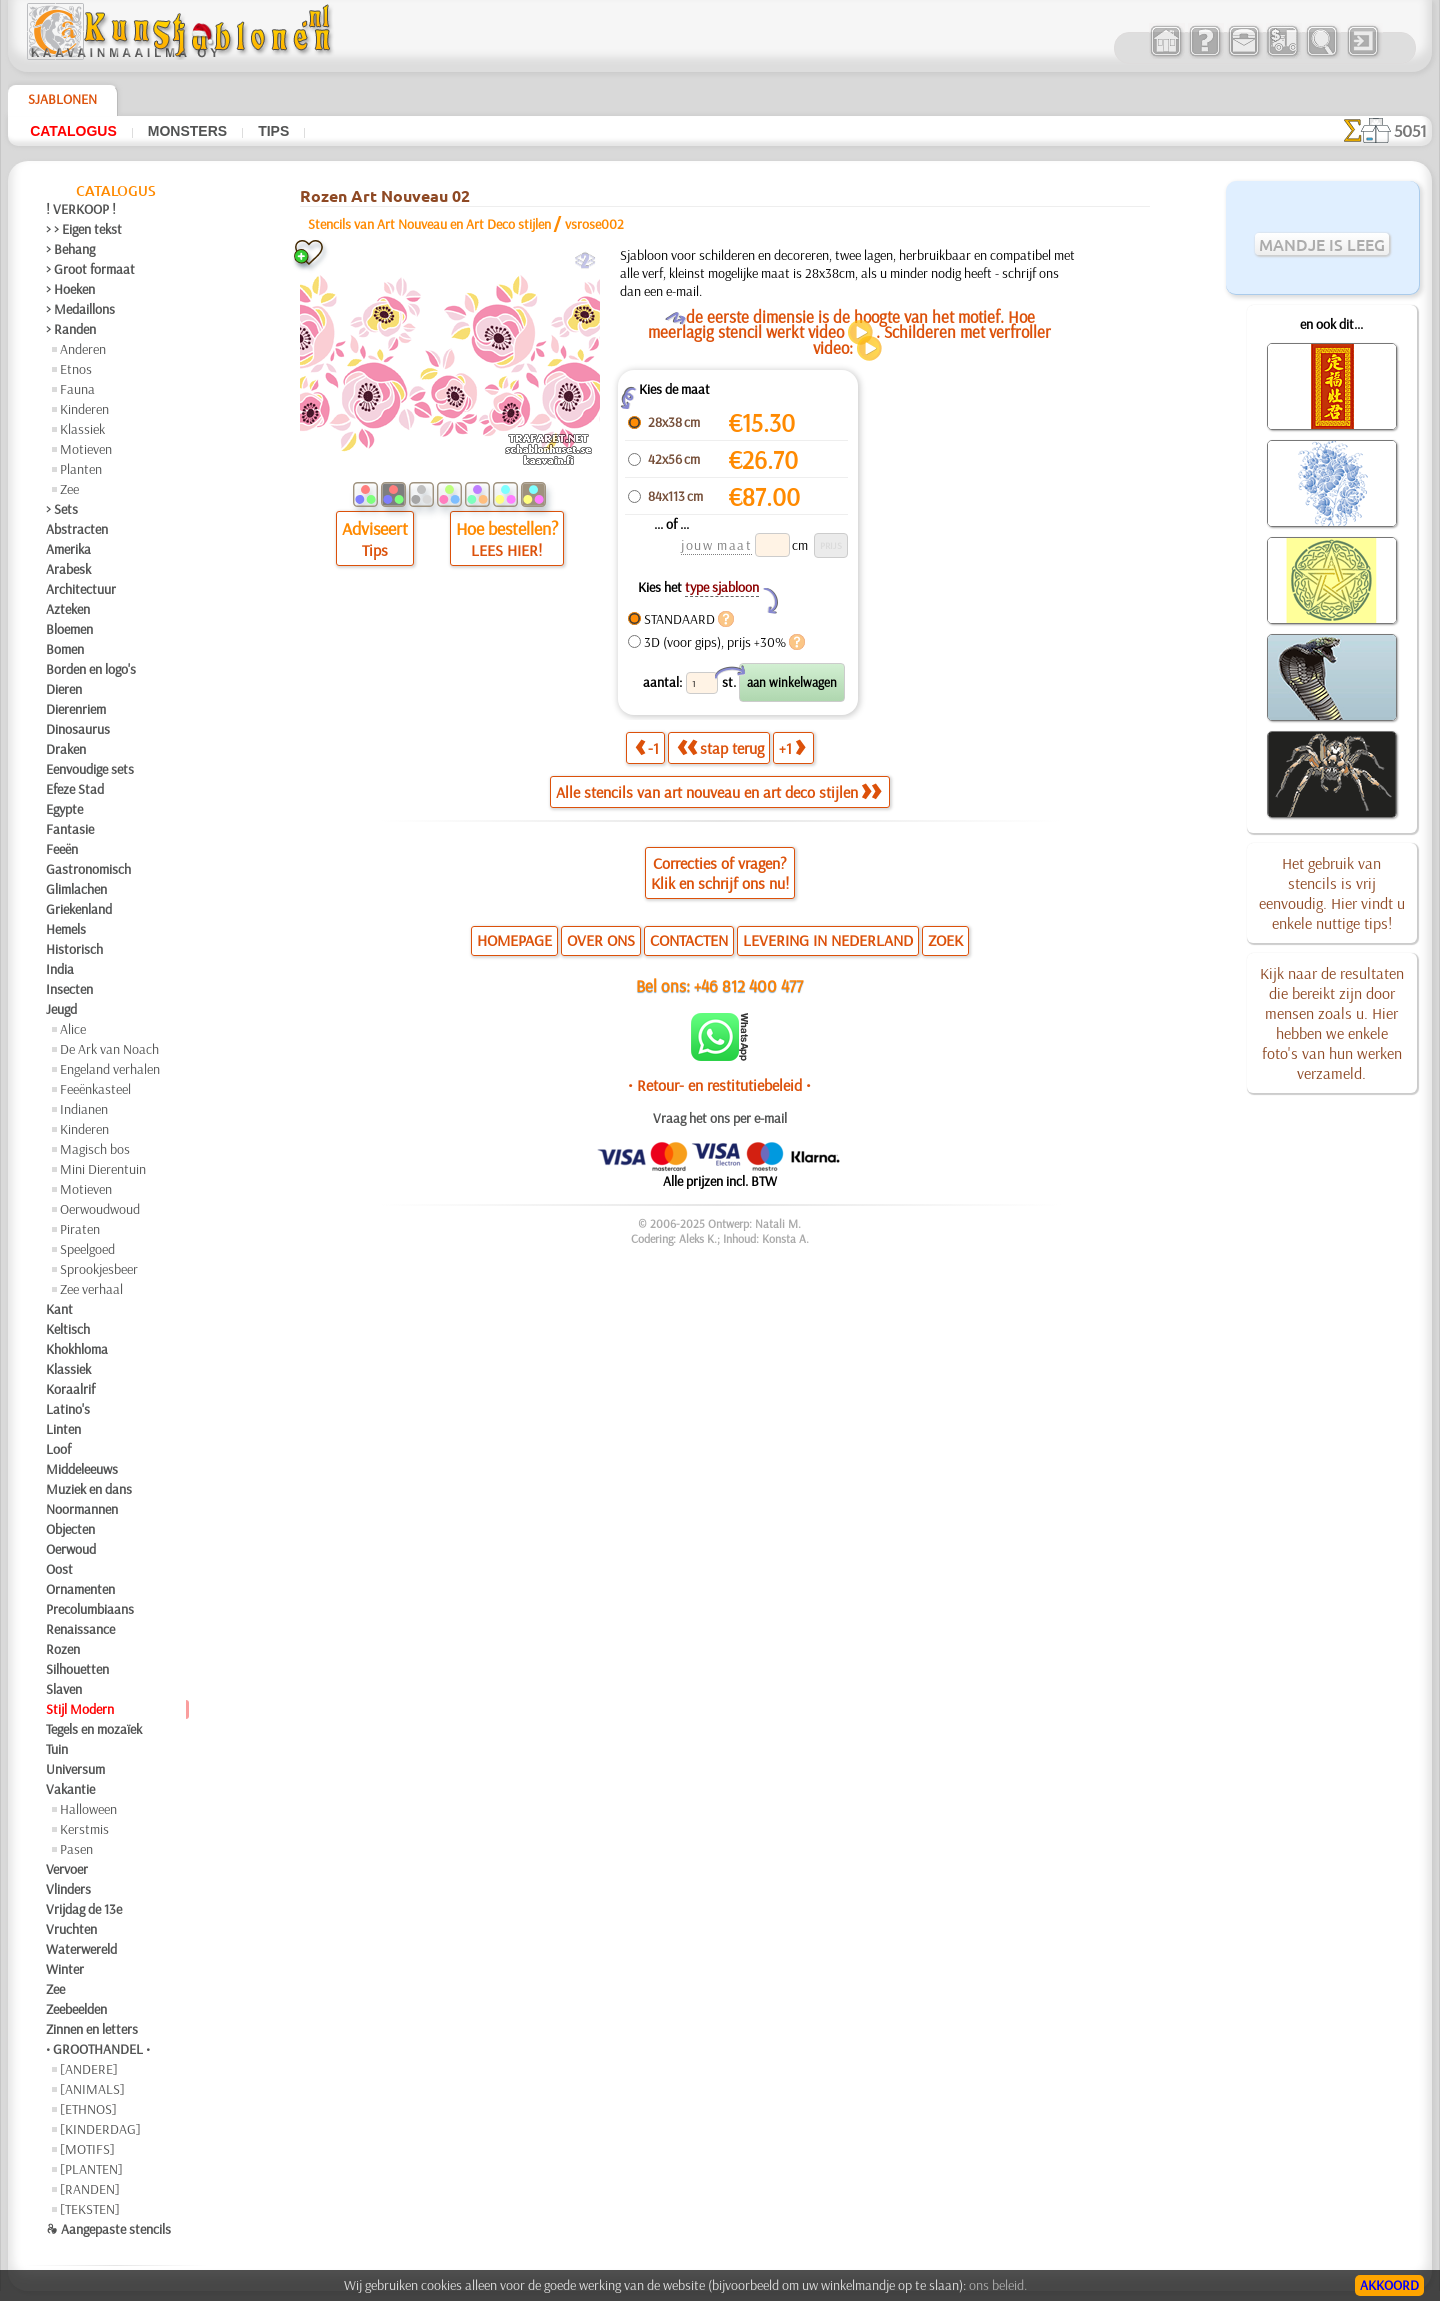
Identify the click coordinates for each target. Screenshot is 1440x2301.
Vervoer (67, 1869)
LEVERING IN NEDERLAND (828, 940)
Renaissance (80, 1629)
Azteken (68, 609)
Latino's (68, 1409)
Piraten (80, 1229)
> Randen (71, 329)
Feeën (62, 849)
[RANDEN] (90, 2189)
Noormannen (82, 1509)
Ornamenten (80, 1589)
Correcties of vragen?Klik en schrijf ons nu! (720, 873)
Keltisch (68, 1329)
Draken (66, 749)
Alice (73, 1029)
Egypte (64, 809)
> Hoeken (70, 289)
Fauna (77, 389)
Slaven (64, 1689)
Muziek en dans (89, 1489)
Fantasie (70, 829)
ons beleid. (998, 2285)
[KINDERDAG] (100, 2129)
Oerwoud (71, 1549)
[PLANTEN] (91, 2169)
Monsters (187, 131)
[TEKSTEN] (90, 2209)
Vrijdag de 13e (84, 1909)
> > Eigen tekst (84, 229)
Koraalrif (70, 1389)
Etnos (76, 369)
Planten (81, 469)
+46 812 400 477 (748, 985)
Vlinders (68, 1889)
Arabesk (68, 569)
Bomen (65, 649)
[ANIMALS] (92, 2089)
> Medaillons (80, 309)
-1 (647, 748)
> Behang (70, 249)
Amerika (68, 549)
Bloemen (69, 629)
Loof (58, 1449)
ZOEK (945, 940)
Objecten (70, 1529)
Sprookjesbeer (99, 1269)
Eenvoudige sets (90, 769)
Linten (63, 1429)
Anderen (83, 349)
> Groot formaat (90, 269)
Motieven (86, 449)
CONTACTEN (689, 940)
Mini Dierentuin (103, 1169)
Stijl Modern (80, 1709)
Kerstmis (84, 1829)
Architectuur (81, 589)
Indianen (84, 1109)
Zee (69, 489)
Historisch (74, 949)
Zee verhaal (91, 1289)
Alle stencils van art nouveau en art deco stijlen (718, 792)
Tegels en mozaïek (94, 1729)
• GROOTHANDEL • (98, 2049)
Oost (59, 1569)
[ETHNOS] (88, 2109)
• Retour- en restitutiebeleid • (719, 1085)
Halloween (88, 1809)
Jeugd (61, 1009)
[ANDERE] (89, 2069)
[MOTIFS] (87, 2149)
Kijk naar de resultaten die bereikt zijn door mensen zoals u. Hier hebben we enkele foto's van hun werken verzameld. (1332, 1023)
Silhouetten (77, 1669)
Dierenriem (76, 709)
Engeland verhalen (110, 1069)
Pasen (76, 1849)
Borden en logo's (91, 669)
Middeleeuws (82, 1469)
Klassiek (82, 429)
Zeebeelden (76, 2009)
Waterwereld (81, 1949)
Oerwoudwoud (100, 1209)
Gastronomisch (88, 869)
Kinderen (84, 409)
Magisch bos (95, 1149)
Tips (273, 131)
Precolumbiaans (90, 1609)
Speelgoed (87, 1249)
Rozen (63, 1649)
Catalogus (73, 131)
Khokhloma (77, 1349)
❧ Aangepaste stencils (108, 2229)
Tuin (57, 1749)
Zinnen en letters (92, 2029)
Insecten (69, 989)
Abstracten (77, 529)
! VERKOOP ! (81, 209)
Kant (59, 1309)
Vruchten (71, 1929)
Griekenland (79, 909)
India (60, 969)
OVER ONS (601, 940)
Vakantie (70, 1789)
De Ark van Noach (109, 1049)
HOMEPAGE (514, 940)
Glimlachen (76, 889)
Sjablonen (62, 99)
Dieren (64, 689)
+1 (792, 748)
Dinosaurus (78, 729)
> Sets (62, 509)
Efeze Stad (75, 789)
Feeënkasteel (95, 1089)
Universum (75, 1769)
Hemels (66, 929)
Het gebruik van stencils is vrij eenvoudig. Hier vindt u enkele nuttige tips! (1332, 893)
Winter (65, 1969)
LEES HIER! (506, 550)
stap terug (720, 748)
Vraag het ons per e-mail (720, 1118)
